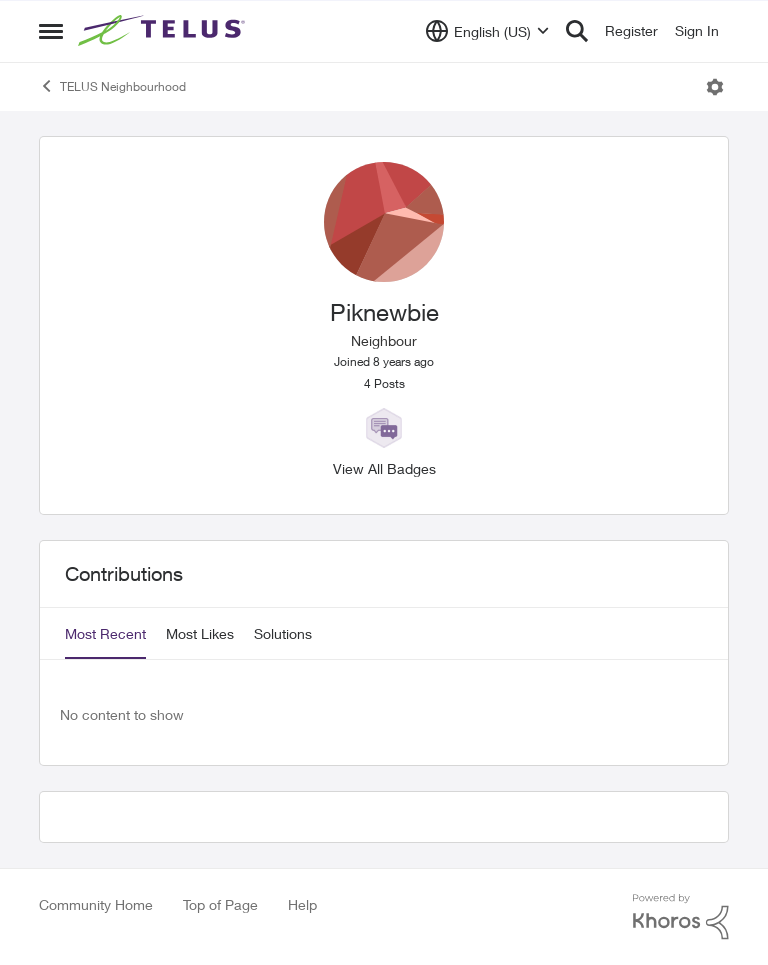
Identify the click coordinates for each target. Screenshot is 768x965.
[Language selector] (487, 31)
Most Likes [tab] (200, 633)
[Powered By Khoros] (681, 917)
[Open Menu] (715, 87)
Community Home (96, 904)
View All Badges (384, 468)
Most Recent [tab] (105, 633)
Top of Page (220, 904)
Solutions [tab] (283, 633)
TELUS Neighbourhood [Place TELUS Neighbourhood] (112, 86)
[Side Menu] (51, 31)
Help (302, 904)
